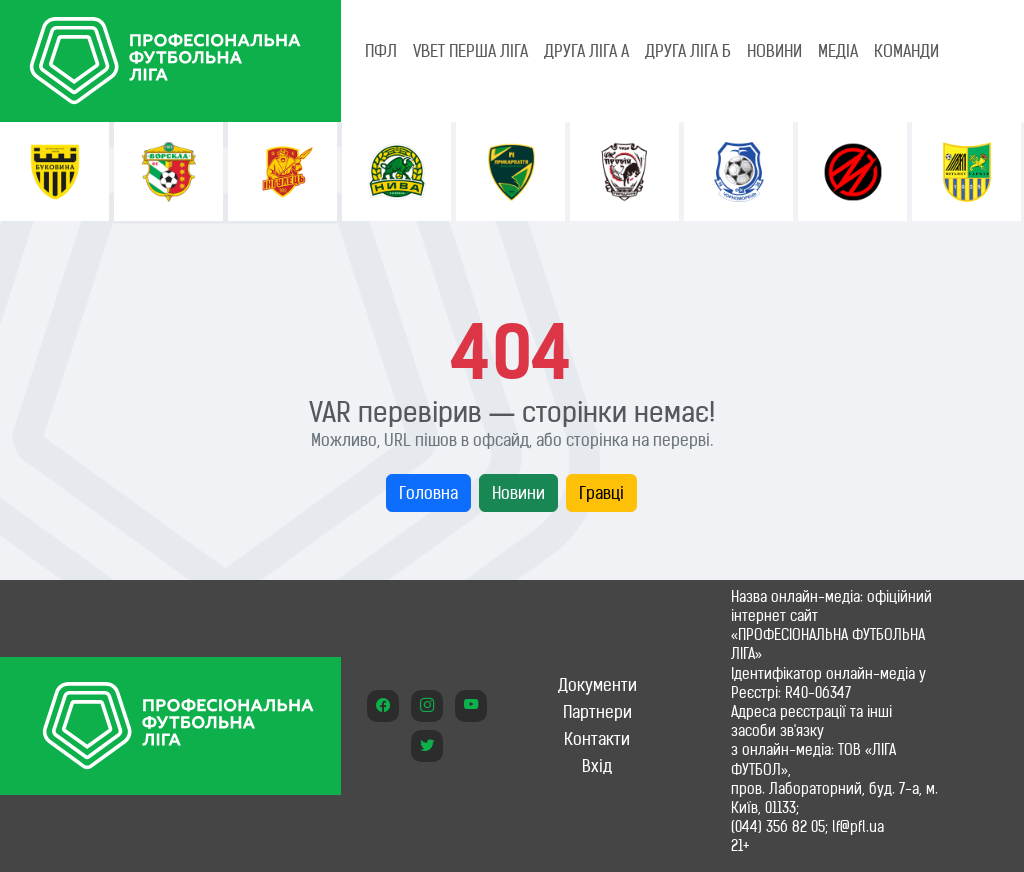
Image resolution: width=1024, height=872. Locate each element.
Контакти (597, 739)
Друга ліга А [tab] (586, 51)
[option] (54, 171)
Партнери (597, 712)
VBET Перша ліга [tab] (470, 51)
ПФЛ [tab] (381, 51)
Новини (518, 493)
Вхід (597, 766)
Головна (428, 493)
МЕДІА (838, 51)
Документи (597, 685)
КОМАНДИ (906, 51)
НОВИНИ (774, 51)
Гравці (601, 493)
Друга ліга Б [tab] (688, 51)
